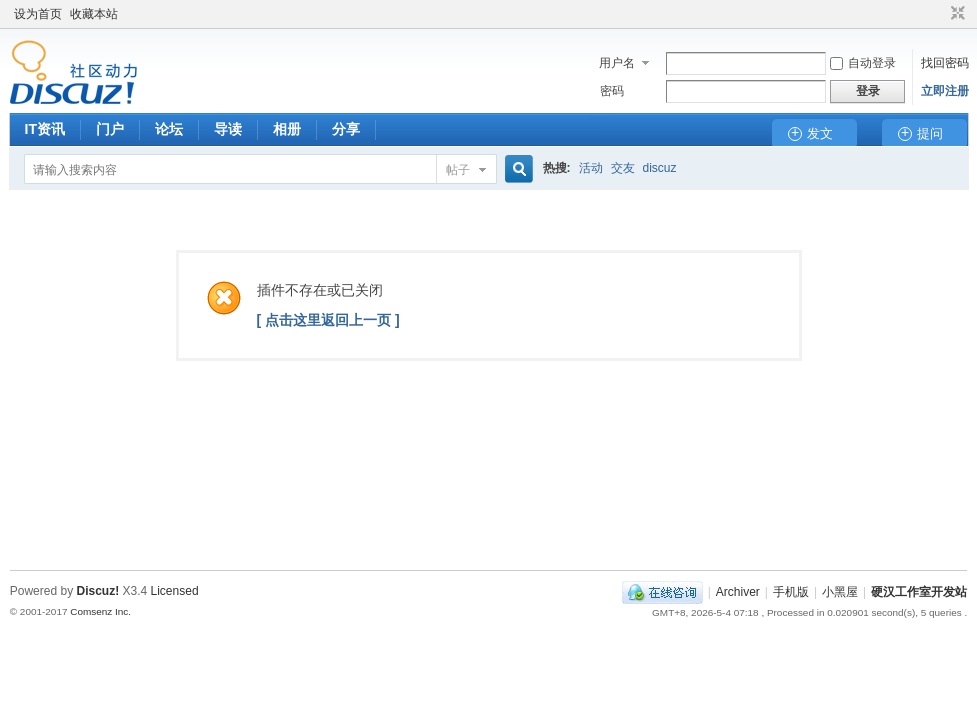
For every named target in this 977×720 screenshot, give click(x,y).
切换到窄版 (955, 14)
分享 (346, 129)
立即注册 (945, 91)
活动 (591, 168)
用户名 (617, 63)
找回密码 (945, 63)
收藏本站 (94, 14)
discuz (660, 168)
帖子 (458, 170)
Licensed (175, 591)
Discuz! (97, 591)
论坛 (169, 129)
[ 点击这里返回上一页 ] (328, 320)
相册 (287, 129)
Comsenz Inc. (100, 611)
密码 (612, 91)
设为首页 (38, 14)
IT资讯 (45, 129)
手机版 (791, 592)
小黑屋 (840, 592)
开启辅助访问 (939, 14)
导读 (228, 129)
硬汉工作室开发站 (919, 592)
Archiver (738, 592)
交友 (623, 168)
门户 (110, 129)
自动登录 (863, 63)
